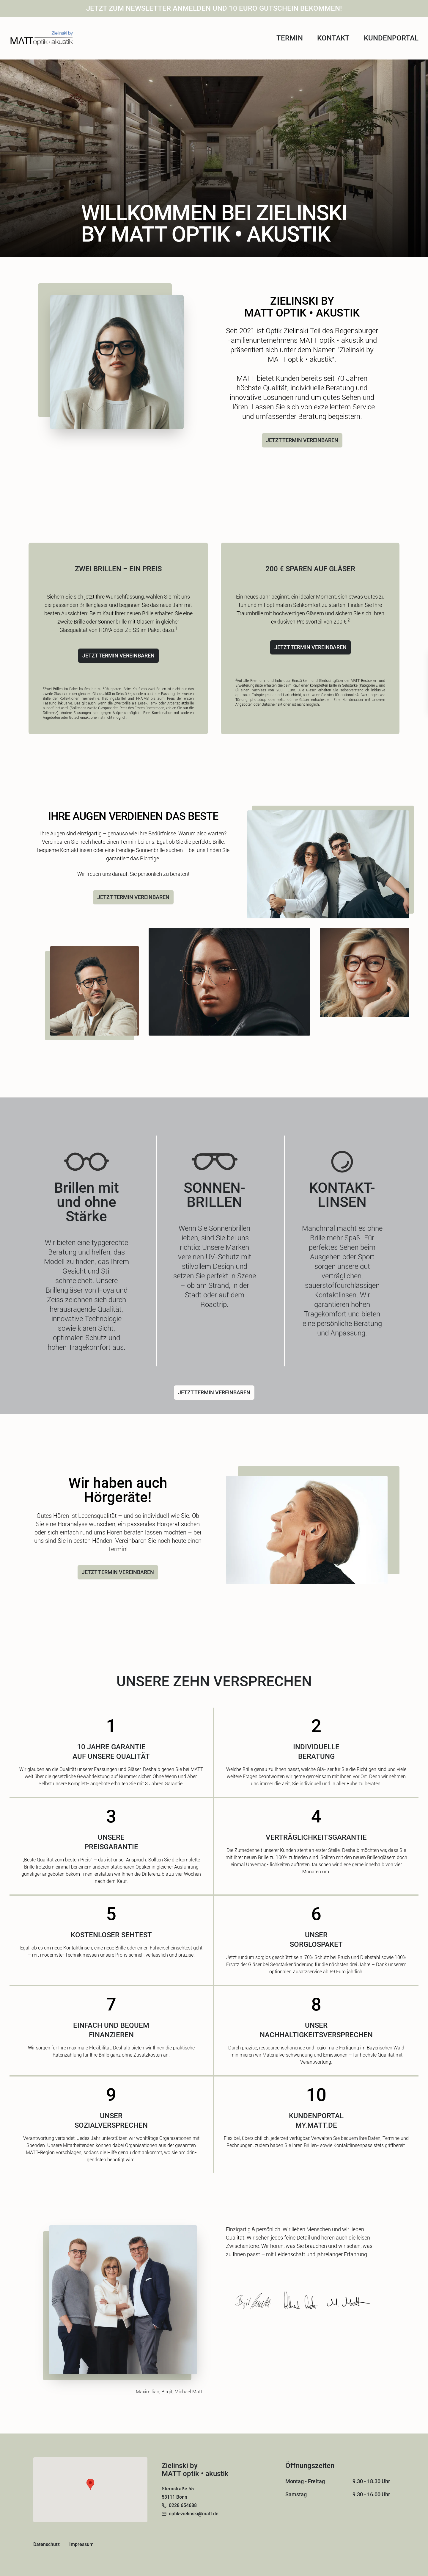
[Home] (42, 38)
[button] (90, 2484)
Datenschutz (46, 2544)
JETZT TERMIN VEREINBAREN (302, 440)
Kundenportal (391, 38)
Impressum (81, 2544)
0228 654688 (183, 2505)
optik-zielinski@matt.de (193, 2514)
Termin (289, 38)
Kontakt (333, 38)
